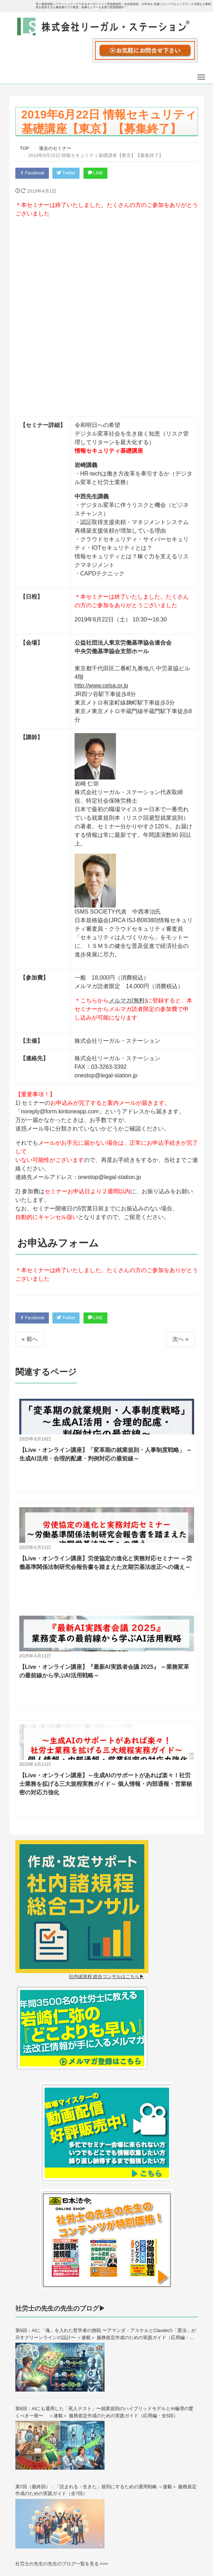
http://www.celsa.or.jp (101, 508)
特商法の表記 (161, 2549)
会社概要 (156, 2511)
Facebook (33, 173)
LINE (100, 173)
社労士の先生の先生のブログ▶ (60, 2131)
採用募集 (156, 2523)
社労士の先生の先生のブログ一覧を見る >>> (61, 2386)
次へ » (180, 1162)
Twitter (69, 173)
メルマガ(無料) (128, 823)
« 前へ (30, 1162)
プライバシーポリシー (170, 2537)
